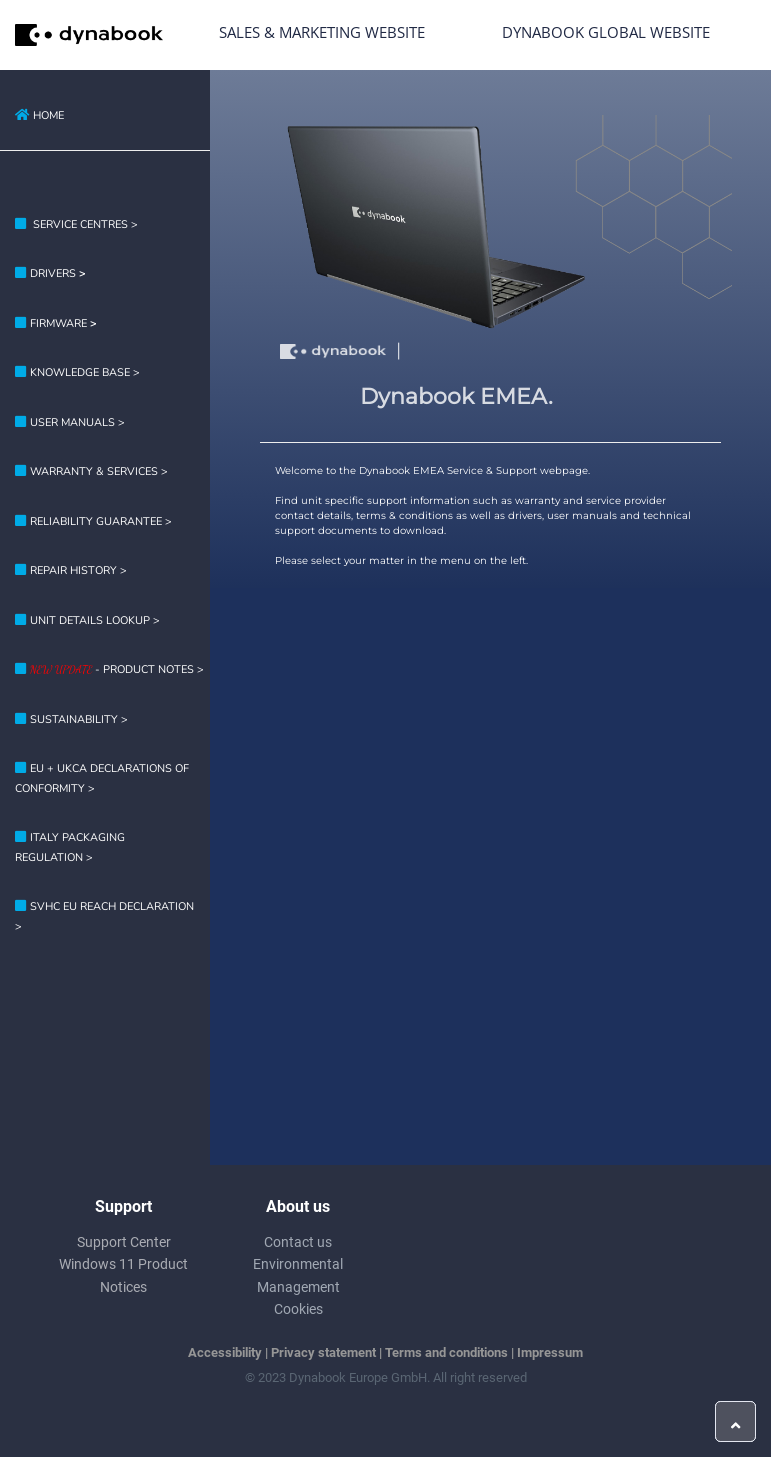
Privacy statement (323, 1352)
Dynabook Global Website (606, 32)
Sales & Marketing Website (322, 32)
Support (123, 1206)
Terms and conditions (446, 1352)
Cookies (298, 1309)
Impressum (550, 1352)
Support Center (124, 1242)
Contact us (298, 1242)
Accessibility (225, 1352)
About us (298, 1206)
